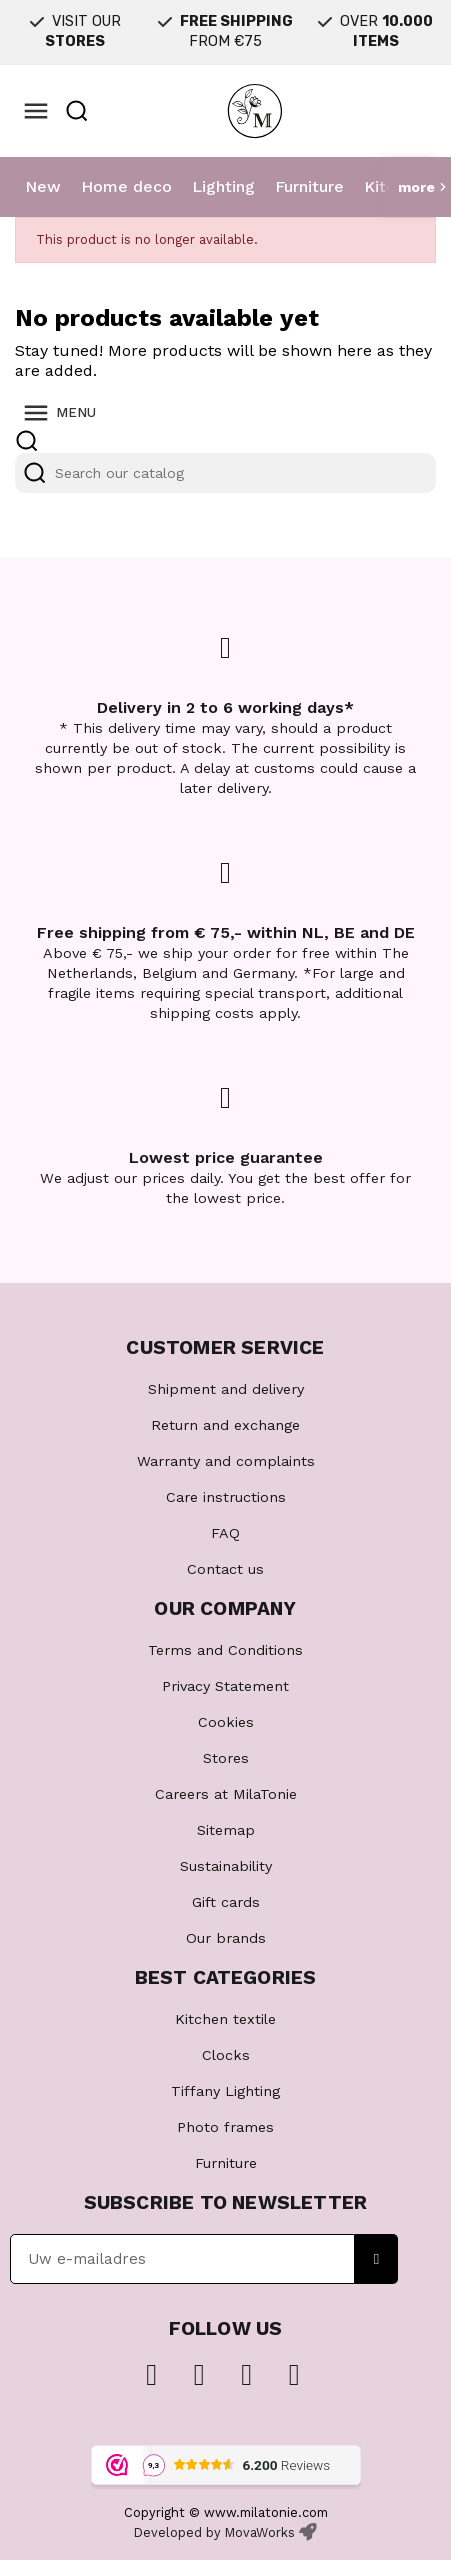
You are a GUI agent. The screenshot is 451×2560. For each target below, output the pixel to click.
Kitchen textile (225, 2019)
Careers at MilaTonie (226, 1794)
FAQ (225, 1533)
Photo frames (225, 2127)
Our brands (226, 1938)
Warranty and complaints (226, 1461)
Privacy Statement (225, 1686)
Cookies (226, 1722)
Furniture (309, 186)
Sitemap (226, 1830)
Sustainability (226, 1866)
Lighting (223, 186)
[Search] (225, 473)
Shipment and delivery (226, 1389)
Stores (226, 1758)
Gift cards (226, 1902)
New (43, 186)
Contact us (225, 1569)
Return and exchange (225, 1425)
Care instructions (226, 1497)
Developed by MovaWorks (214, 2532)
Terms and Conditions (225, 1650)
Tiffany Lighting (225, 2091)
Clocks (226, 2055)
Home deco (126, 186)
